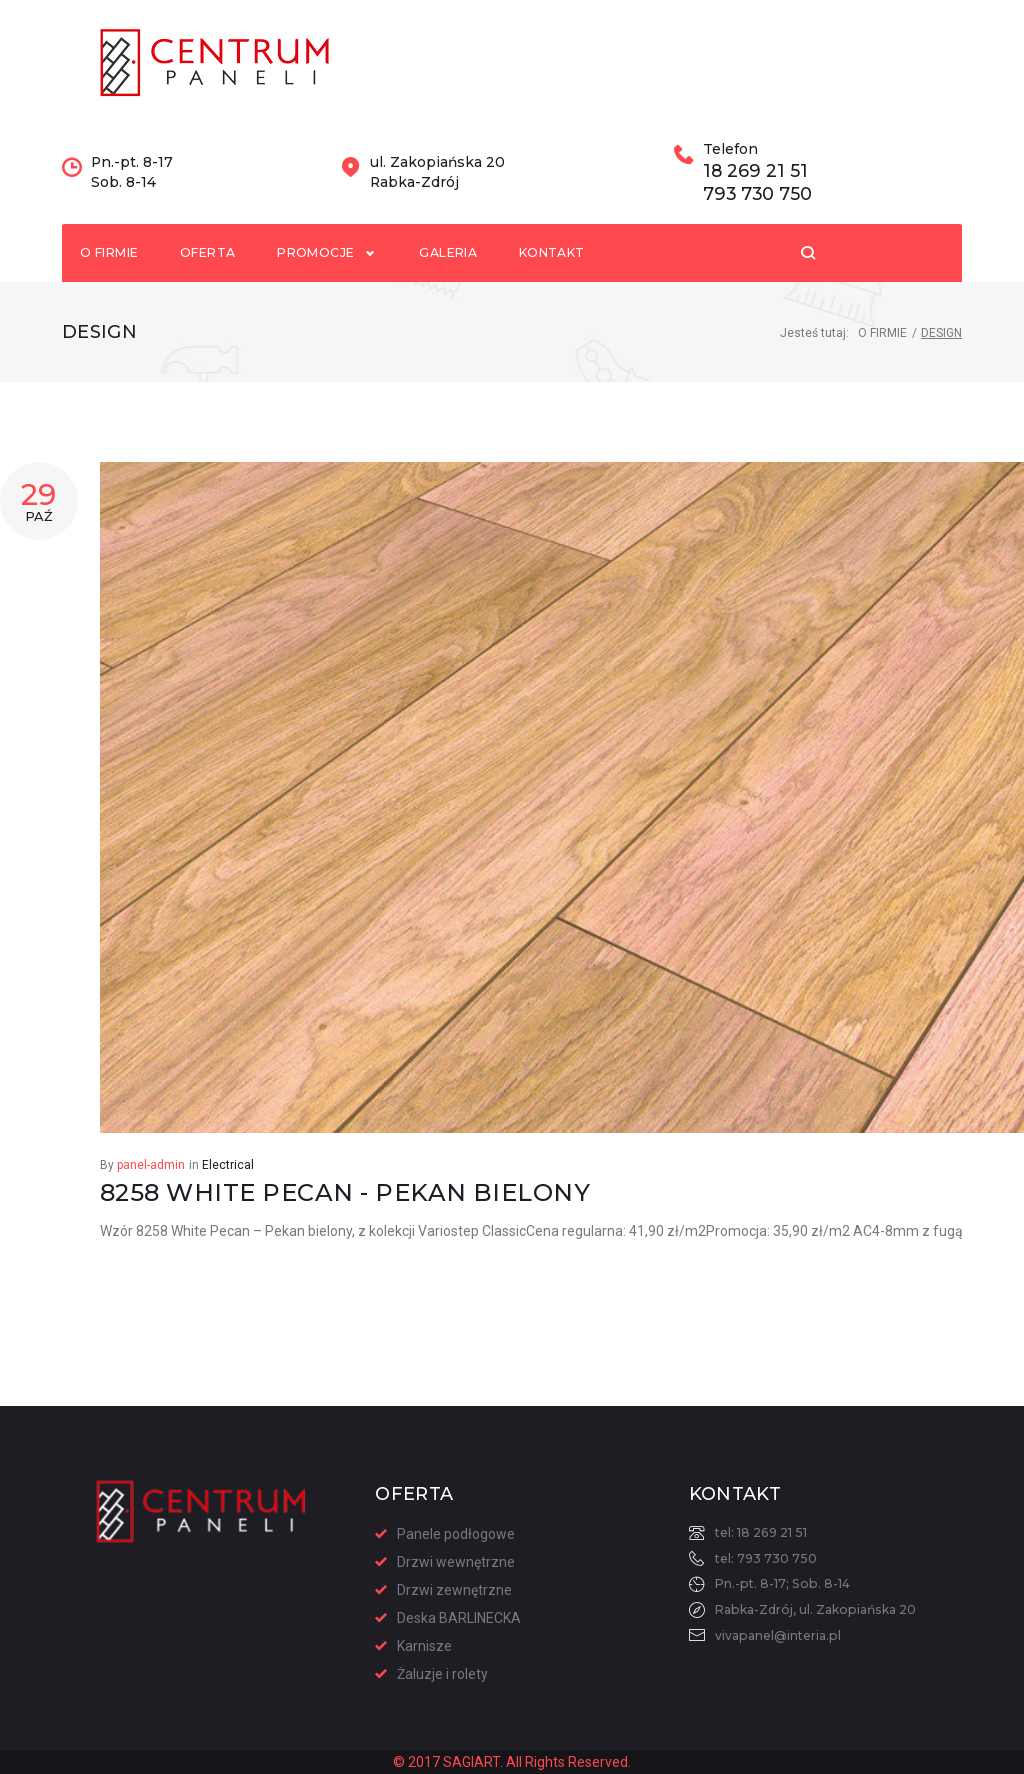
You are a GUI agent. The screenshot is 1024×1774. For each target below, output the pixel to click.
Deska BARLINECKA (459, 1618)
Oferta (214, 287)
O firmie (111, 287)
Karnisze (424, 1646)
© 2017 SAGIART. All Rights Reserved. (512, 1762)
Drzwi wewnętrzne (456, 1562)
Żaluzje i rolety (442, 1674)
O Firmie (882, 370)
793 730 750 (756, 228)
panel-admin (151, 1202)
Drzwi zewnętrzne (454, 1590)
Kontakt (561, 287)
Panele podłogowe (456, 1534)
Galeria (453, 287)
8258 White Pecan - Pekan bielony (345, 1229)
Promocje (332, 287)
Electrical (228, 1202)
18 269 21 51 (754, 206)
